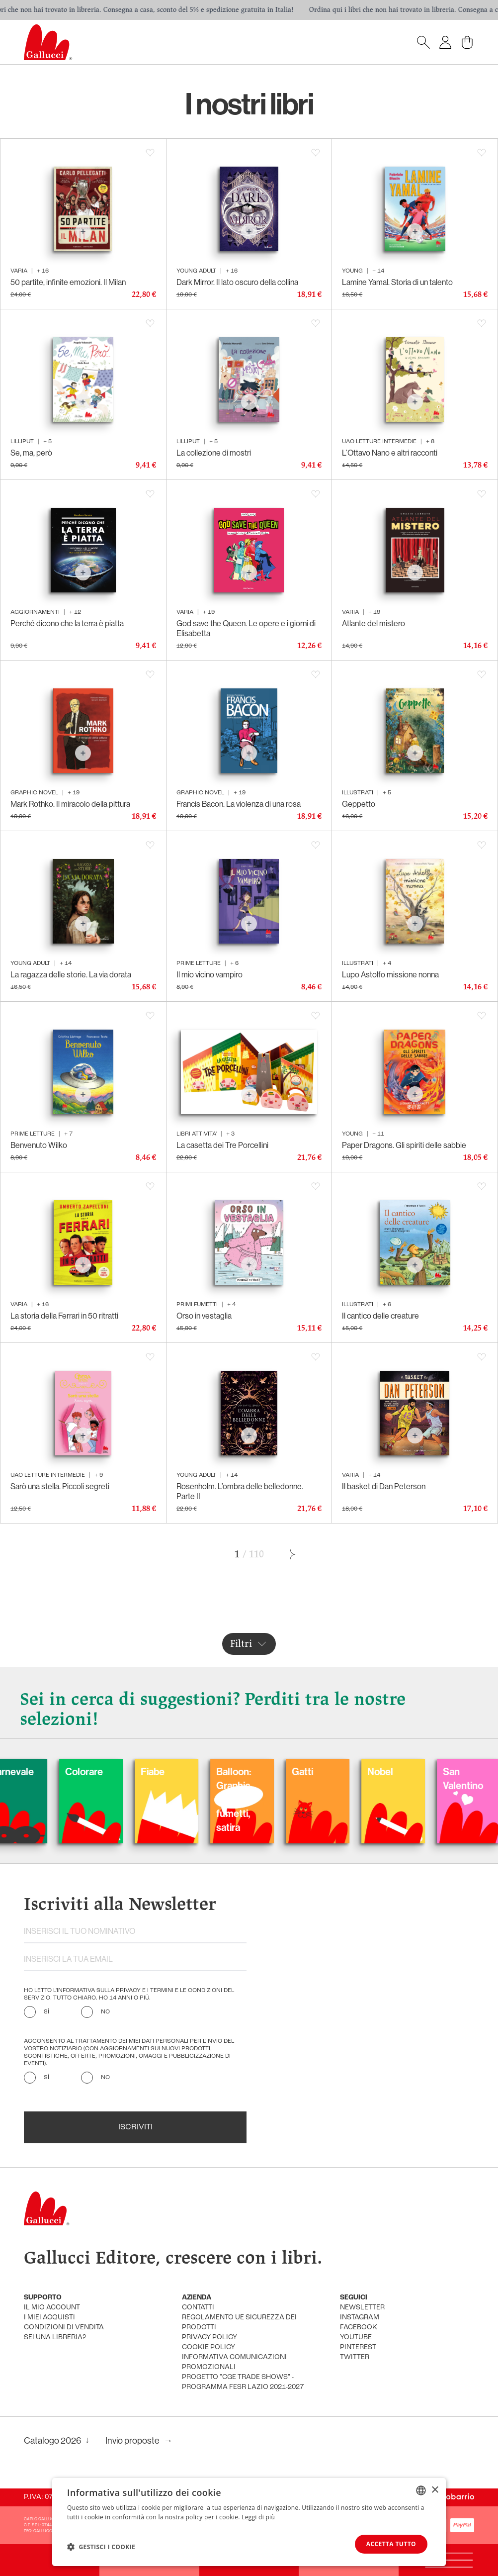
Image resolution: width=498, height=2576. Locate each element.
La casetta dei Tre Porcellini (222, 1145)
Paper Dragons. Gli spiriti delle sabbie (404, 1145)
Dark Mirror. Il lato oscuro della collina (237, 282)
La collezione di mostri (213, 453)
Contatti (198, 2307)
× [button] (434, 2489)
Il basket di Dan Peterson (383, 1486)
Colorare (116, 1771)
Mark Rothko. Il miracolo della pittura (70, 804)
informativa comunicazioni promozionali (234, 2362)
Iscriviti (135, 2127)
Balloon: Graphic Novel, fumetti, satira (266, 1799)
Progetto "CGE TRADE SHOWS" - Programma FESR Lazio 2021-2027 (243, 2382)
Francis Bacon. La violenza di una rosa (238, 804)
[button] (101, 2547)
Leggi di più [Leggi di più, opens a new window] (258, 2517)
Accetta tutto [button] (391, 2544)
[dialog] (249, 2522)
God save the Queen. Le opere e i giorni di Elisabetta (246, 628)
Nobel (412, 1771)
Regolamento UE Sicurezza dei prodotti (239, 2322)
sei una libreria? (55, 2337)
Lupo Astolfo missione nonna (390, 974)
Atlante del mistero (373, 623)
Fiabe (185, 1771)
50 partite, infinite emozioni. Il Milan (68, 282)
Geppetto (358, 804)
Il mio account (52, 2307)
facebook (358, 2327)
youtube (356, 2337)
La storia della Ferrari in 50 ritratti (64, 1316)
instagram (359, 2317)
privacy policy (209, 2337)
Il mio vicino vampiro (209, 974)
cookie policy (208, 2347)
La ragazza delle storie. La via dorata (70, 974)
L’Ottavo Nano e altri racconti (389, 453)
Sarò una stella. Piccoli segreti (59, 1486)
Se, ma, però (31, 453)
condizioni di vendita (64, 2327)
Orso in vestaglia (204, 1316)
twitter (354, 2357)
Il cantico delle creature (380, 1316)
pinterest (358, 2347)
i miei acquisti (49, 2317)
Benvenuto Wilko (38, 1145)
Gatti (334, 1771)
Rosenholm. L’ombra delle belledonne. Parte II (239, 1491)
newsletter (362, 2307)
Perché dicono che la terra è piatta (67, 623)
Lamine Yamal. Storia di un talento (397, 282)
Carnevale (44, 1771)
